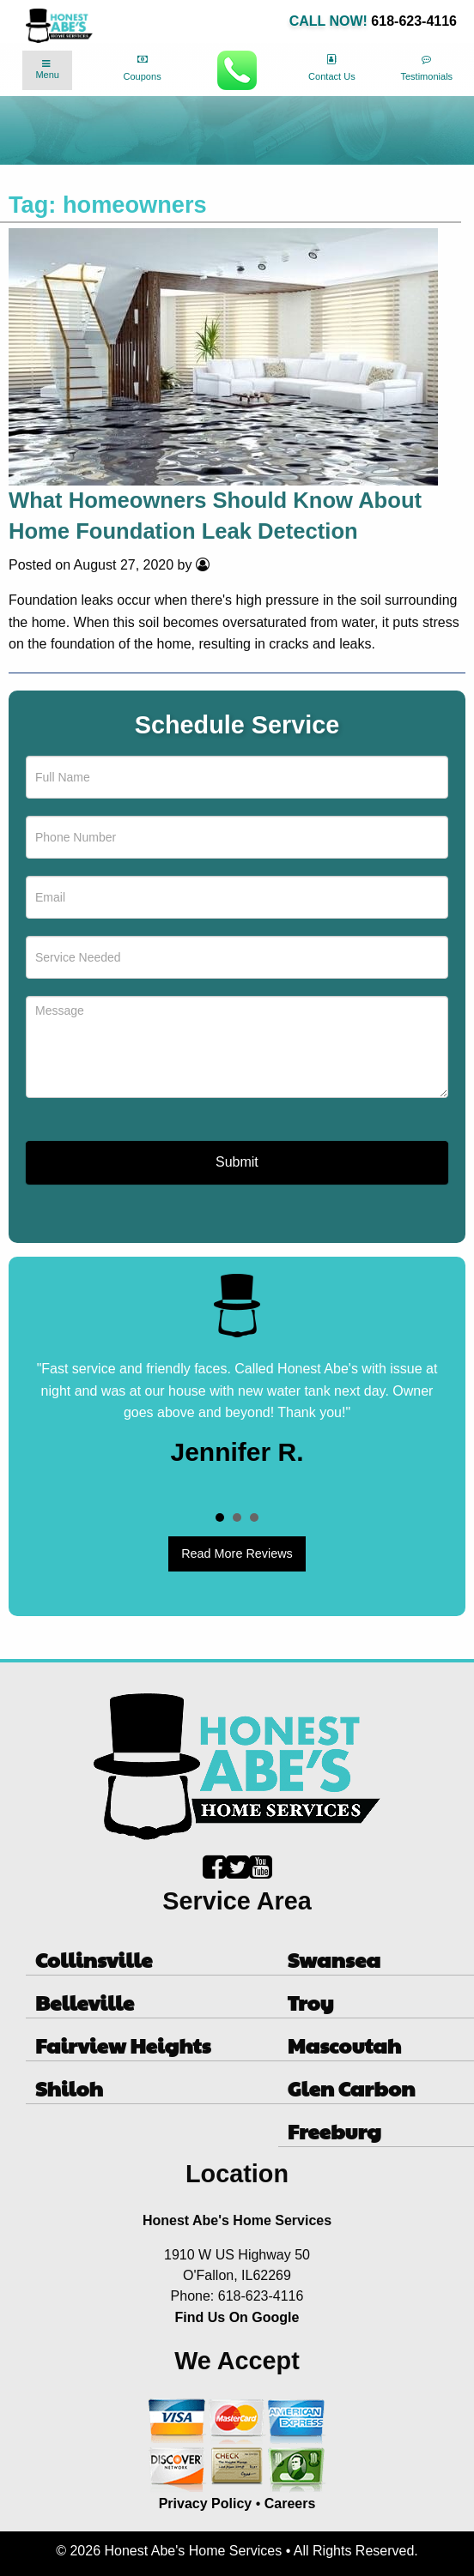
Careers (290, 2503)
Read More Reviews (237, 1553)
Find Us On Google (237, 2317)
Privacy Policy (205, 2503)
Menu (47, 69)
